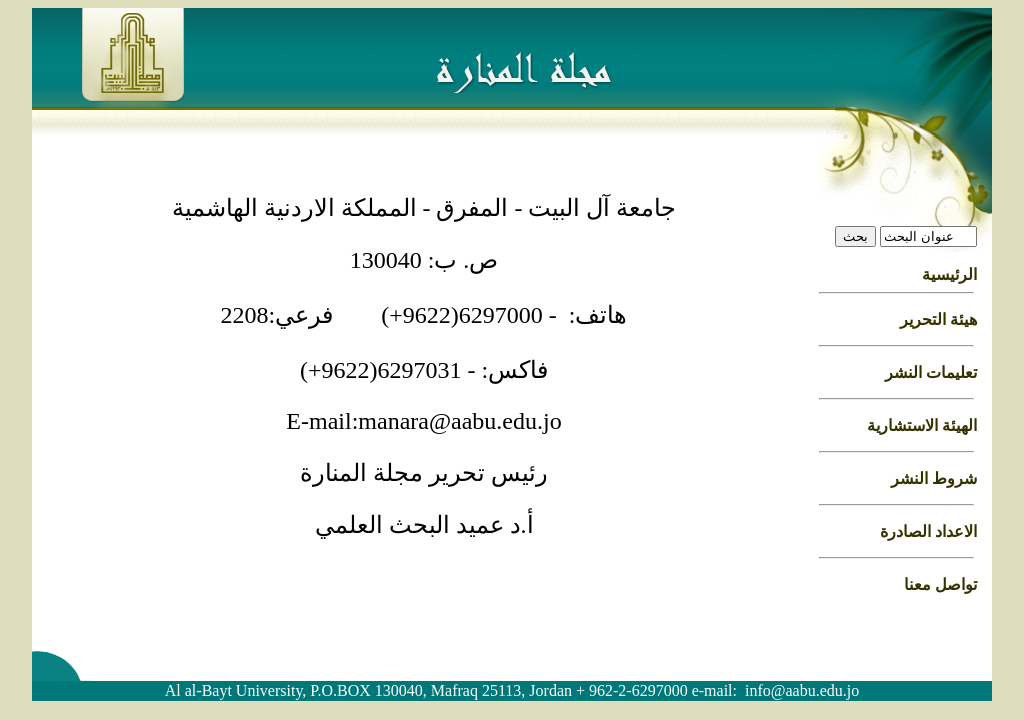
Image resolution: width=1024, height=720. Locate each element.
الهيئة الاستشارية (922, 425)
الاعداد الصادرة (928, 531)
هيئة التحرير (938, 319)
